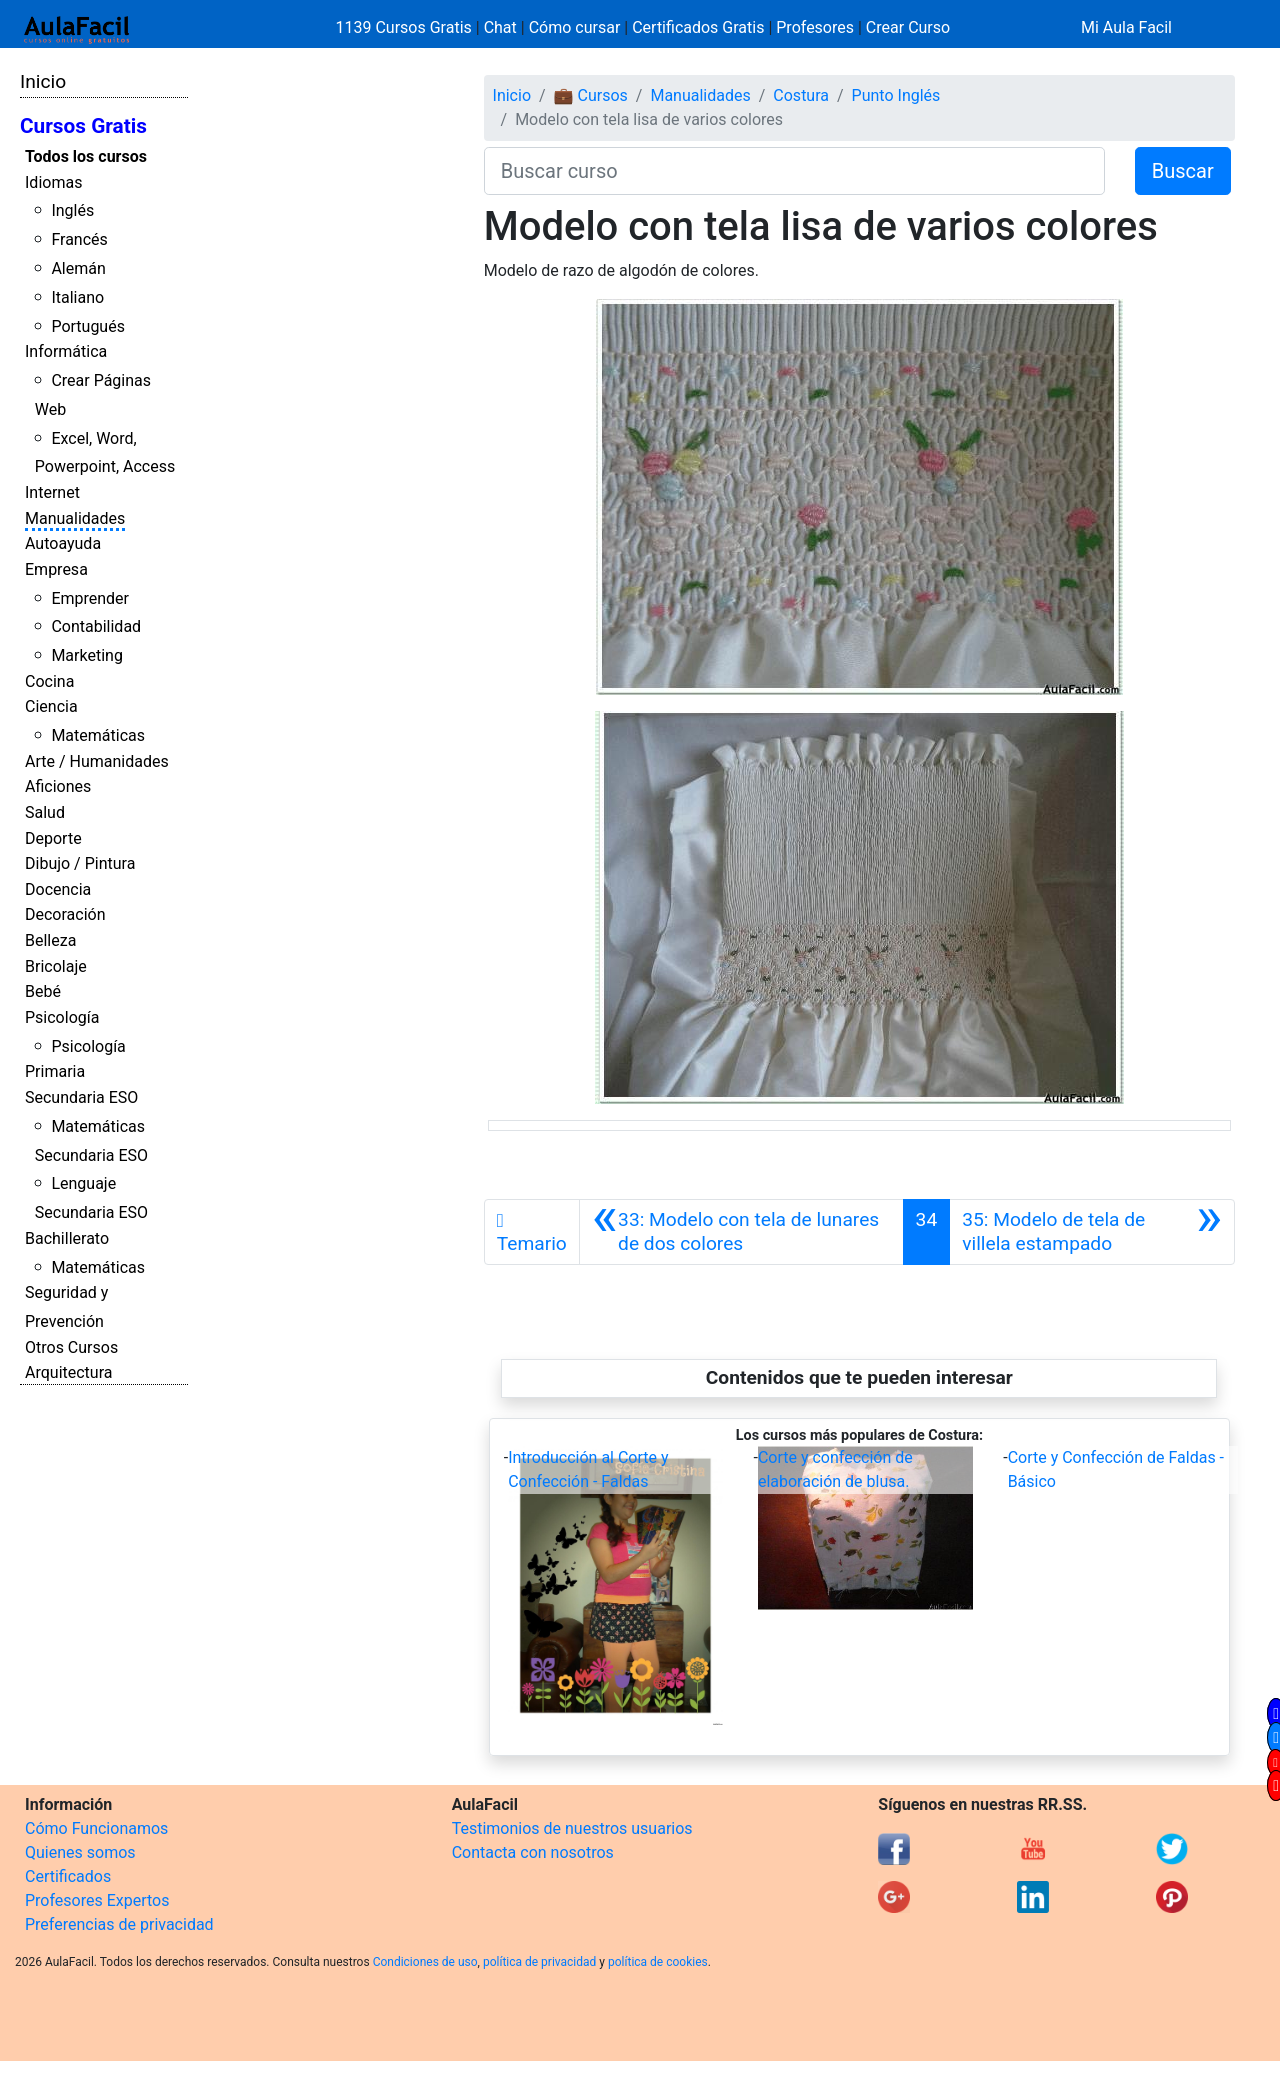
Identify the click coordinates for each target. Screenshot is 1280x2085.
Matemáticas (98, 735)
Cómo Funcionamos (96, 1828)
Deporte (53, 838)
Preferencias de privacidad (119, 1924)
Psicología (62, 1017)
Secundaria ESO (81, 1097)
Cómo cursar (575, 27)
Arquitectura (68, 1372)
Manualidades (75, 518)
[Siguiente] (1092, 1232)
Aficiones (58, 786)
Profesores (815, 27)
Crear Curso (908, 27)
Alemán (78, 268)
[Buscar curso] (794, 171)
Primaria (55, 1071)
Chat (500, 27)
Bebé (43, 991)
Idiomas (53, 182)
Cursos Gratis (83, 126)
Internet (52, 492)
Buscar (1183, 171)
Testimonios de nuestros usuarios (572, 1828)
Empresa (56, 569)
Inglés (72, 210)
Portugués (88, 326)
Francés (79, 239)
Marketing (86, 655)
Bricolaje (56, 966)
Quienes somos (80, 1852)
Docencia (58, 889)
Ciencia (51, 706)
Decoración (65, 914)
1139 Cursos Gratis (406, 27)
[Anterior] (741, 1232)
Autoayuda (63, 543)
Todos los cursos (86, 156)
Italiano (77, 297)
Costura (801, 95)
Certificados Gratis (698, 27)
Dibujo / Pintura (80, 863)
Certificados (68, 1876)
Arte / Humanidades (97, 761)
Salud (45, 812)
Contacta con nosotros (533, 1852)
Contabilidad (96, 626)
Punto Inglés (896, 95)
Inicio (43, 81)
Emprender (90, 598)
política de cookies (658, 1962)
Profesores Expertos (97, 1900)
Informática (66, 351)
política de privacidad (539, 1962)
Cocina (49, 681)
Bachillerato (67, 1238)
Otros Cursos (71, 1347)
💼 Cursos (591, 95)
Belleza (50, 940)
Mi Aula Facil (1126, 27)
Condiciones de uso (425, 1962)
